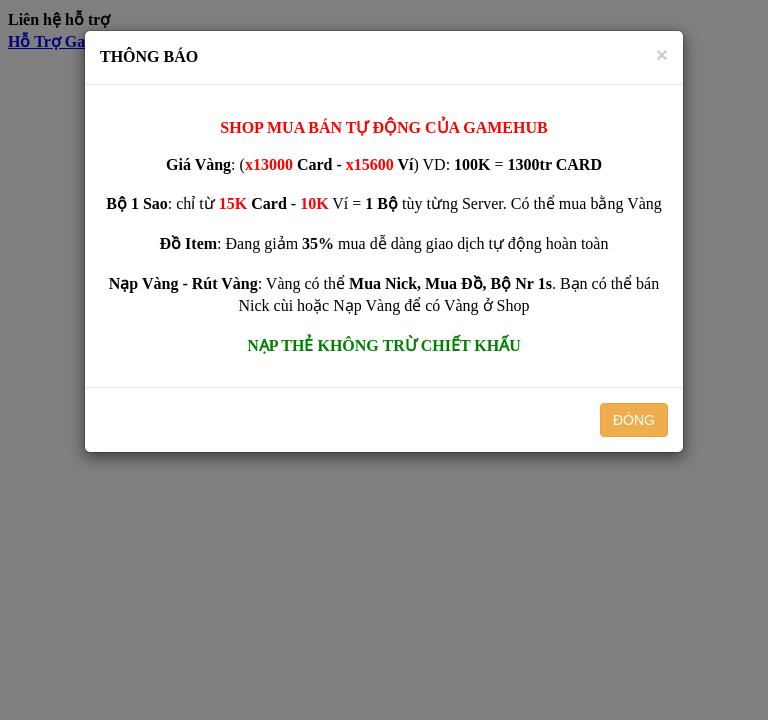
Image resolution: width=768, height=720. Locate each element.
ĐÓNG (634, 420)
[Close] (662, 54)
